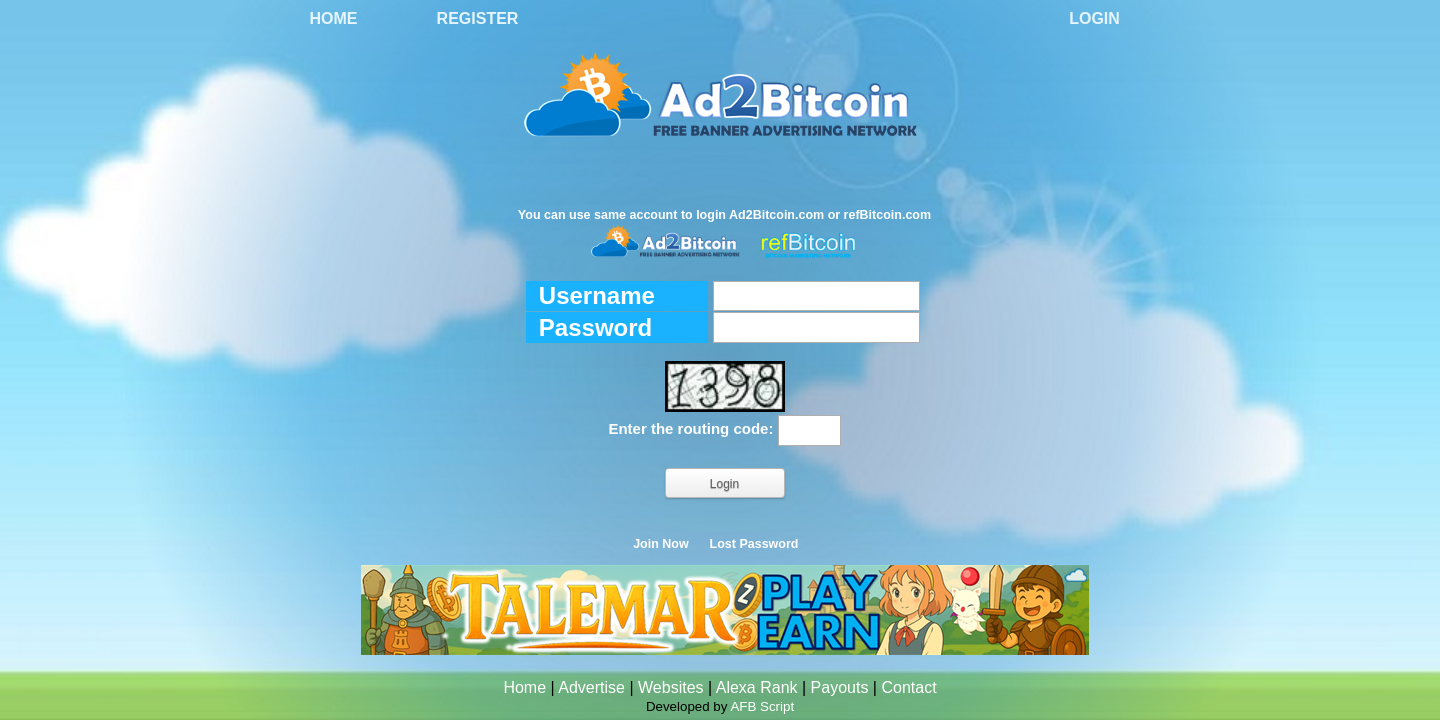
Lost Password (754, 544)
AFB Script (762, 706)
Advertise (591, 687)
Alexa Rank (757, 687)
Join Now (661, 544)
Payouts (840, 687)
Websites (671, 687)
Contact (908, 687)
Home (334, 18)
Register (478, 18)
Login (1094, 18)
